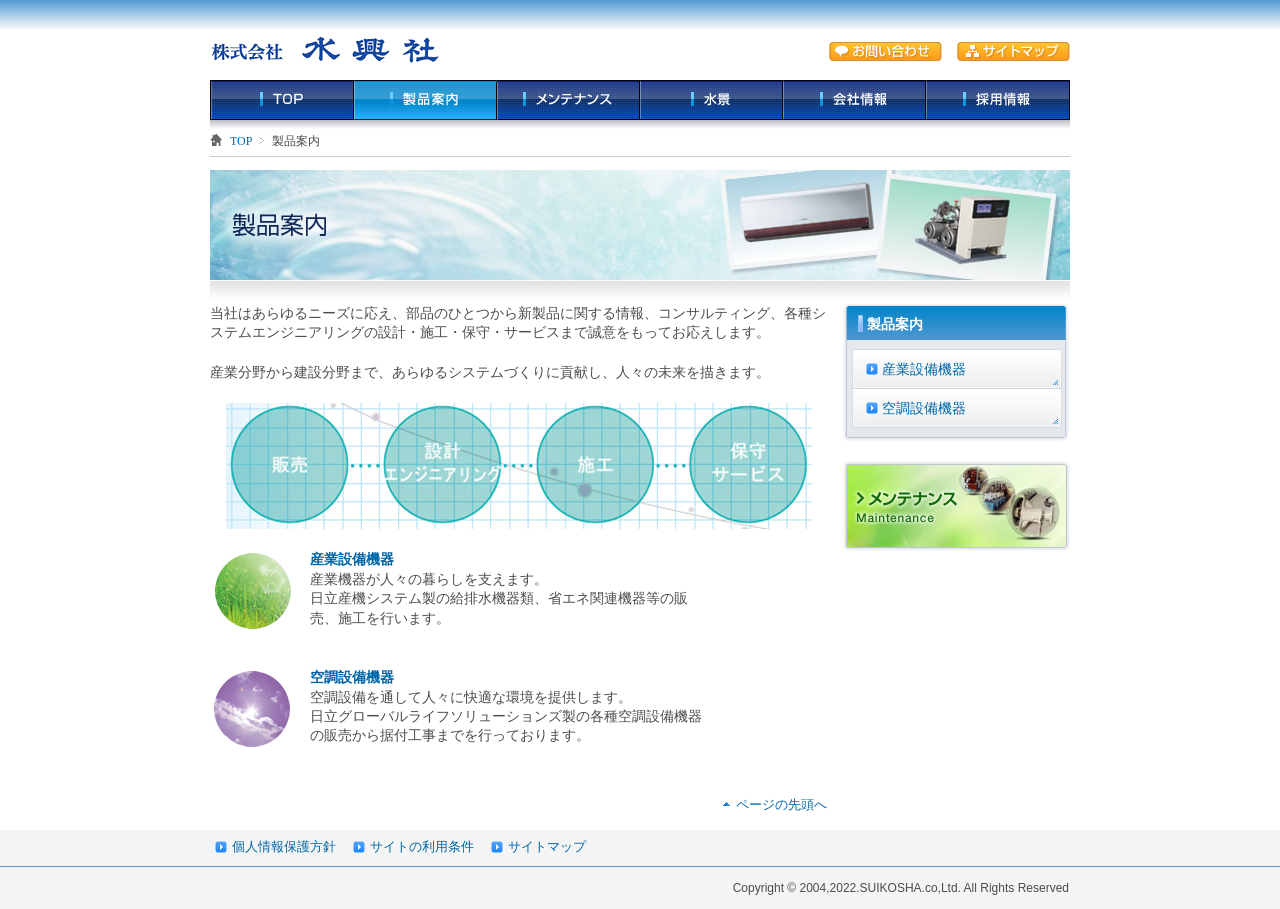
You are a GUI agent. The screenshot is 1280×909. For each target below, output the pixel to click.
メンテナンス (568, 100)
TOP (282, 100)
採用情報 (998, 100)
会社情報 (854, 100)
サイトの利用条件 (422, 846)
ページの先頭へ (781, 804)
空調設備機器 (352, 677)
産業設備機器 (352, 559)
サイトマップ (547, 846)
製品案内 (425, 100)
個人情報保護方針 (284, 846)
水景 (711, 100)
